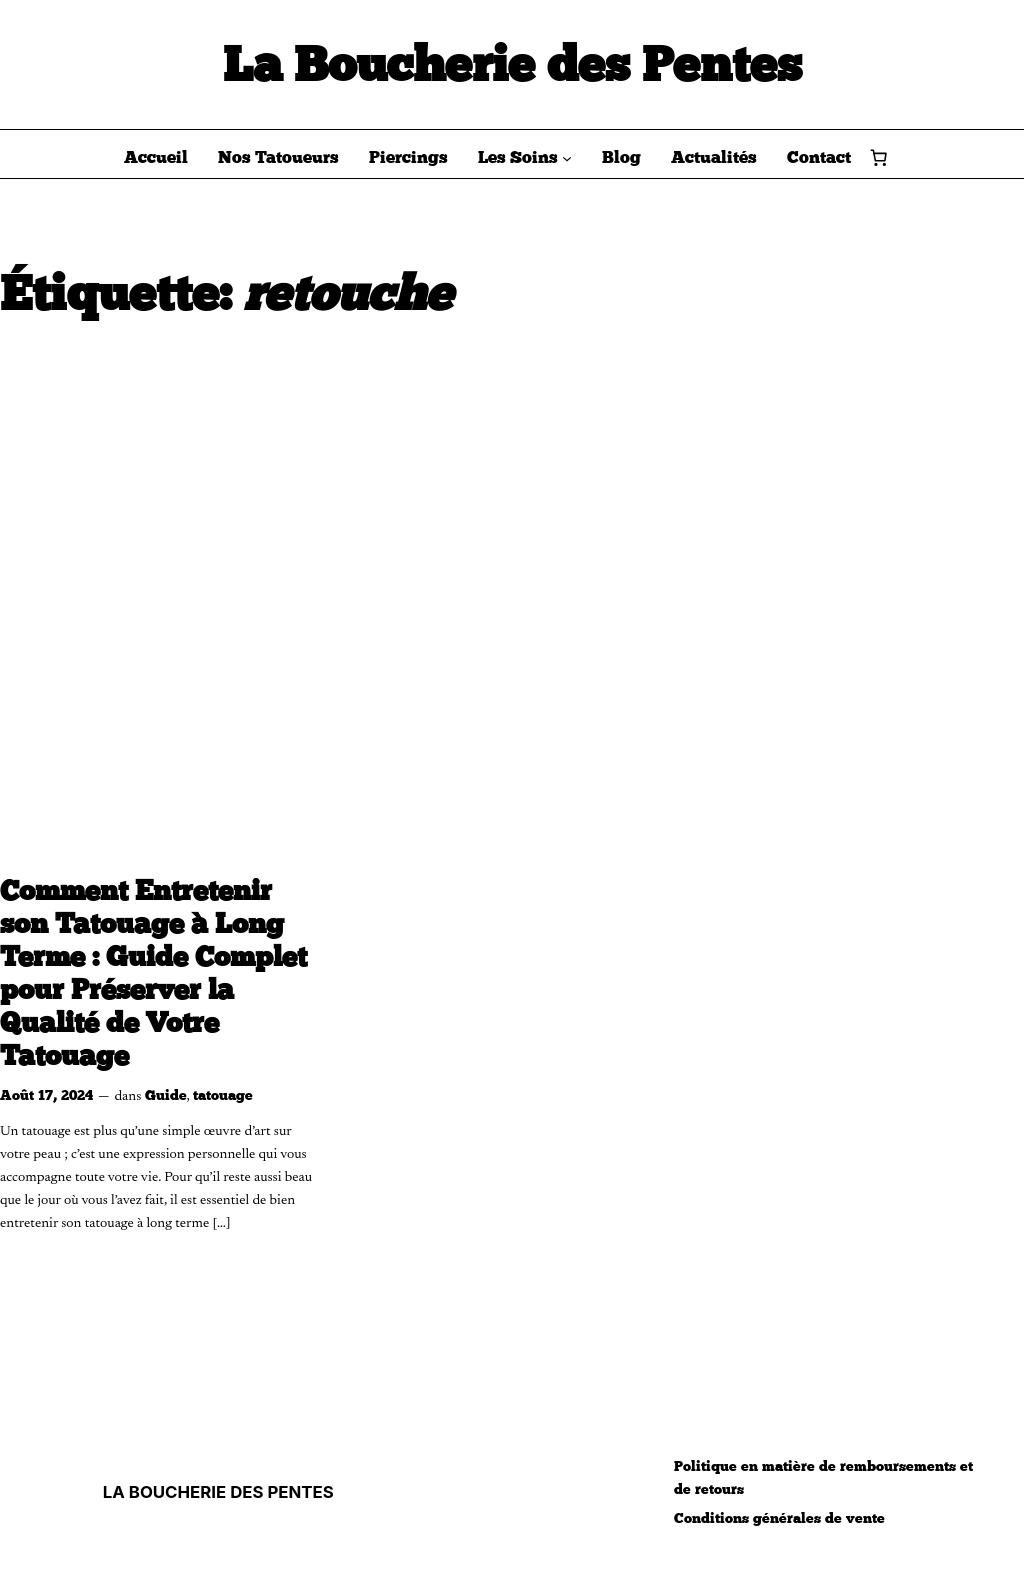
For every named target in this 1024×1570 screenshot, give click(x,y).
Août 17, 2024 (46, 1095)
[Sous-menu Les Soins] (567, 157)
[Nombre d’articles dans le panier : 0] (879, 157)
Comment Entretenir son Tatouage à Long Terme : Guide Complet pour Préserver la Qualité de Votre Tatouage (153, 973)
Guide (166, 1095)
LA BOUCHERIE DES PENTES (218, 1492)
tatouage (223, 1095)
